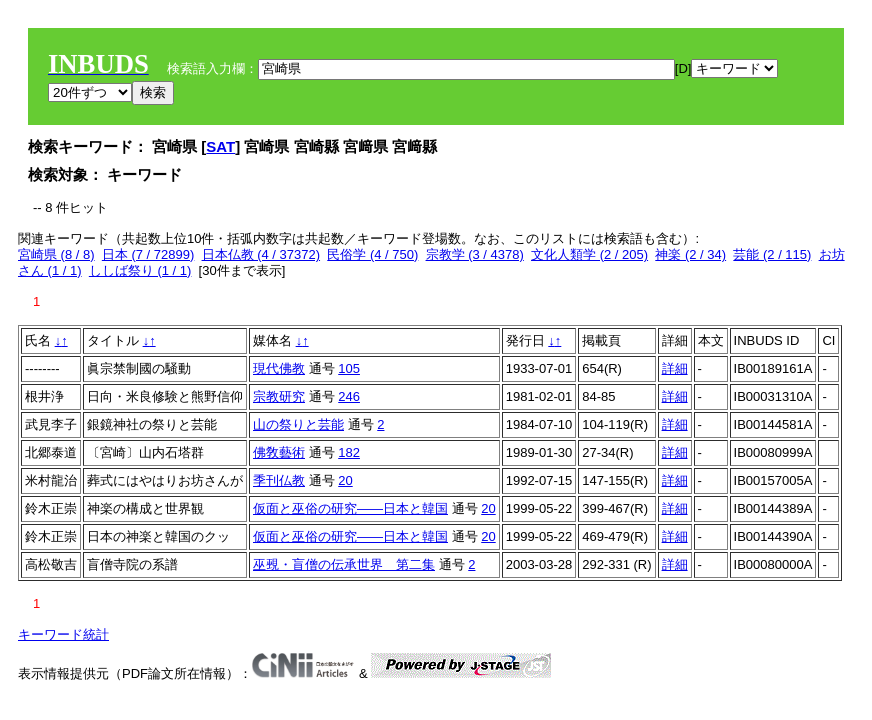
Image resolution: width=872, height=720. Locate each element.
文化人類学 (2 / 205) (589, 254)
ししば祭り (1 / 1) (140, 270)
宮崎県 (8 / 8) (56, 254)
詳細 (675, 368)
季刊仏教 (279, 480)
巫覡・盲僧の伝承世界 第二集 (344, 564)
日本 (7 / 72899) (148, 254)
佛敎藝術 (279, 452)
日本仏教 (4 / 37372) (261, 254)
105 (349, 368)
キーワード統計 (63, 634)
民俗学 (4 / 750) (372, 254)
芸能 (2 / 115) (772, 254)
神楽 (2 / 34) (690, 254)
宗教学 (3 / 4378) (475, 254)
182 (349, 452)
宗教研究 (279, 396)
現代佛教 (279, 368)
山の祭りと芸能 (298, 424)
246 (349, 396)
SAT (220, 146)
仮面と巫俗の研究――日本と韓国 (350, 508)
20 (345, 480)
